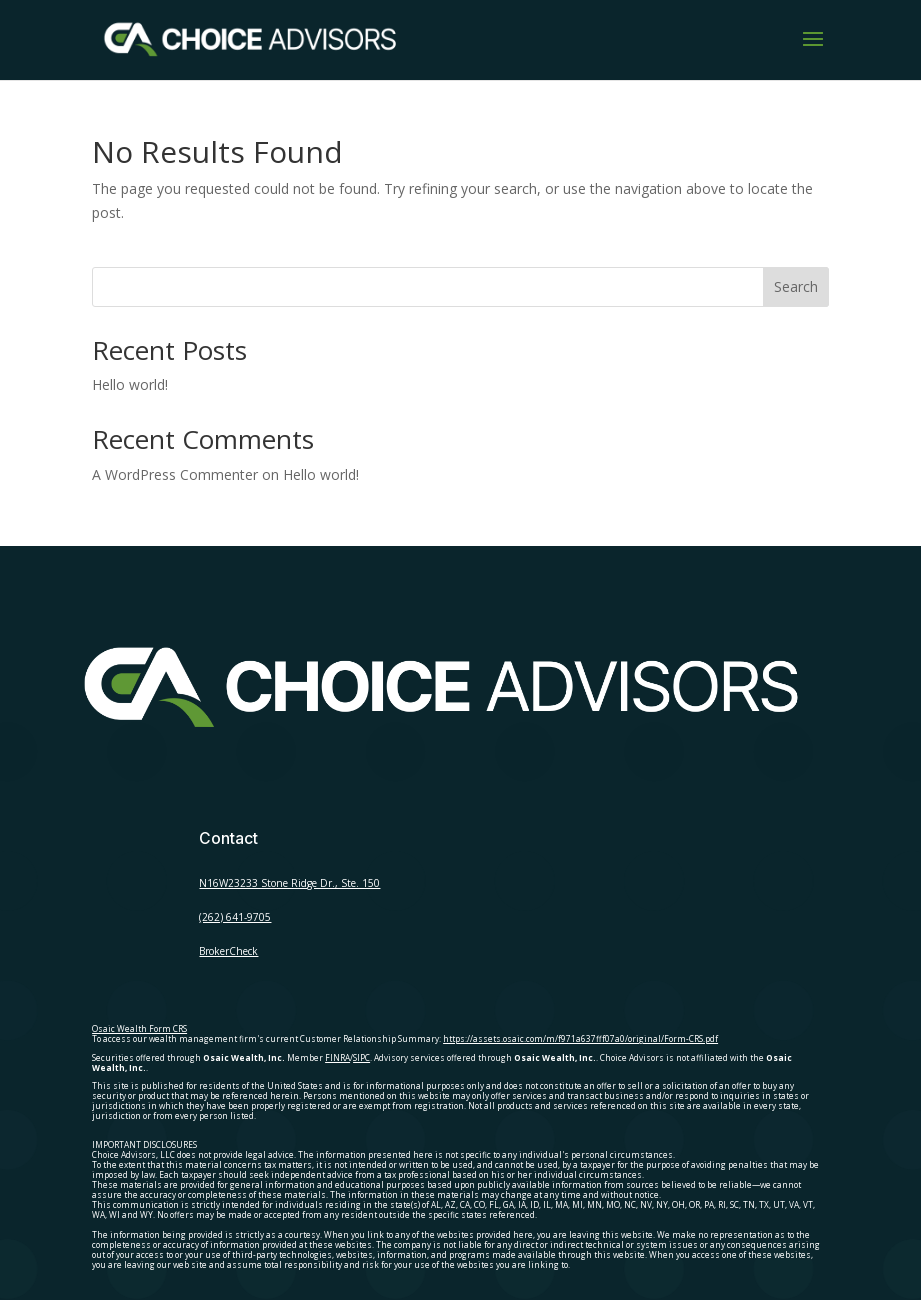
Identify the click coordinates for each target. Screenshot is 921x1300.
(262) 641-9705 (235, 917)
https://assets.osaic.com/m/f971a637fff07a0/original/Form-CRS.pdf (580, 1038)
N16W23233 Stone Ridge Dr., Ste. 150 (289, 883)
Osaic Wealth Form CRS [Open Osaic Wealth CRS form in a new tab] (139, 1028)
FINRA (337, 1057)
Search (796, 286)
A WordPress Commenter (175, 474)
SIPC (361, 1057)
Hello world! (130, 384)
